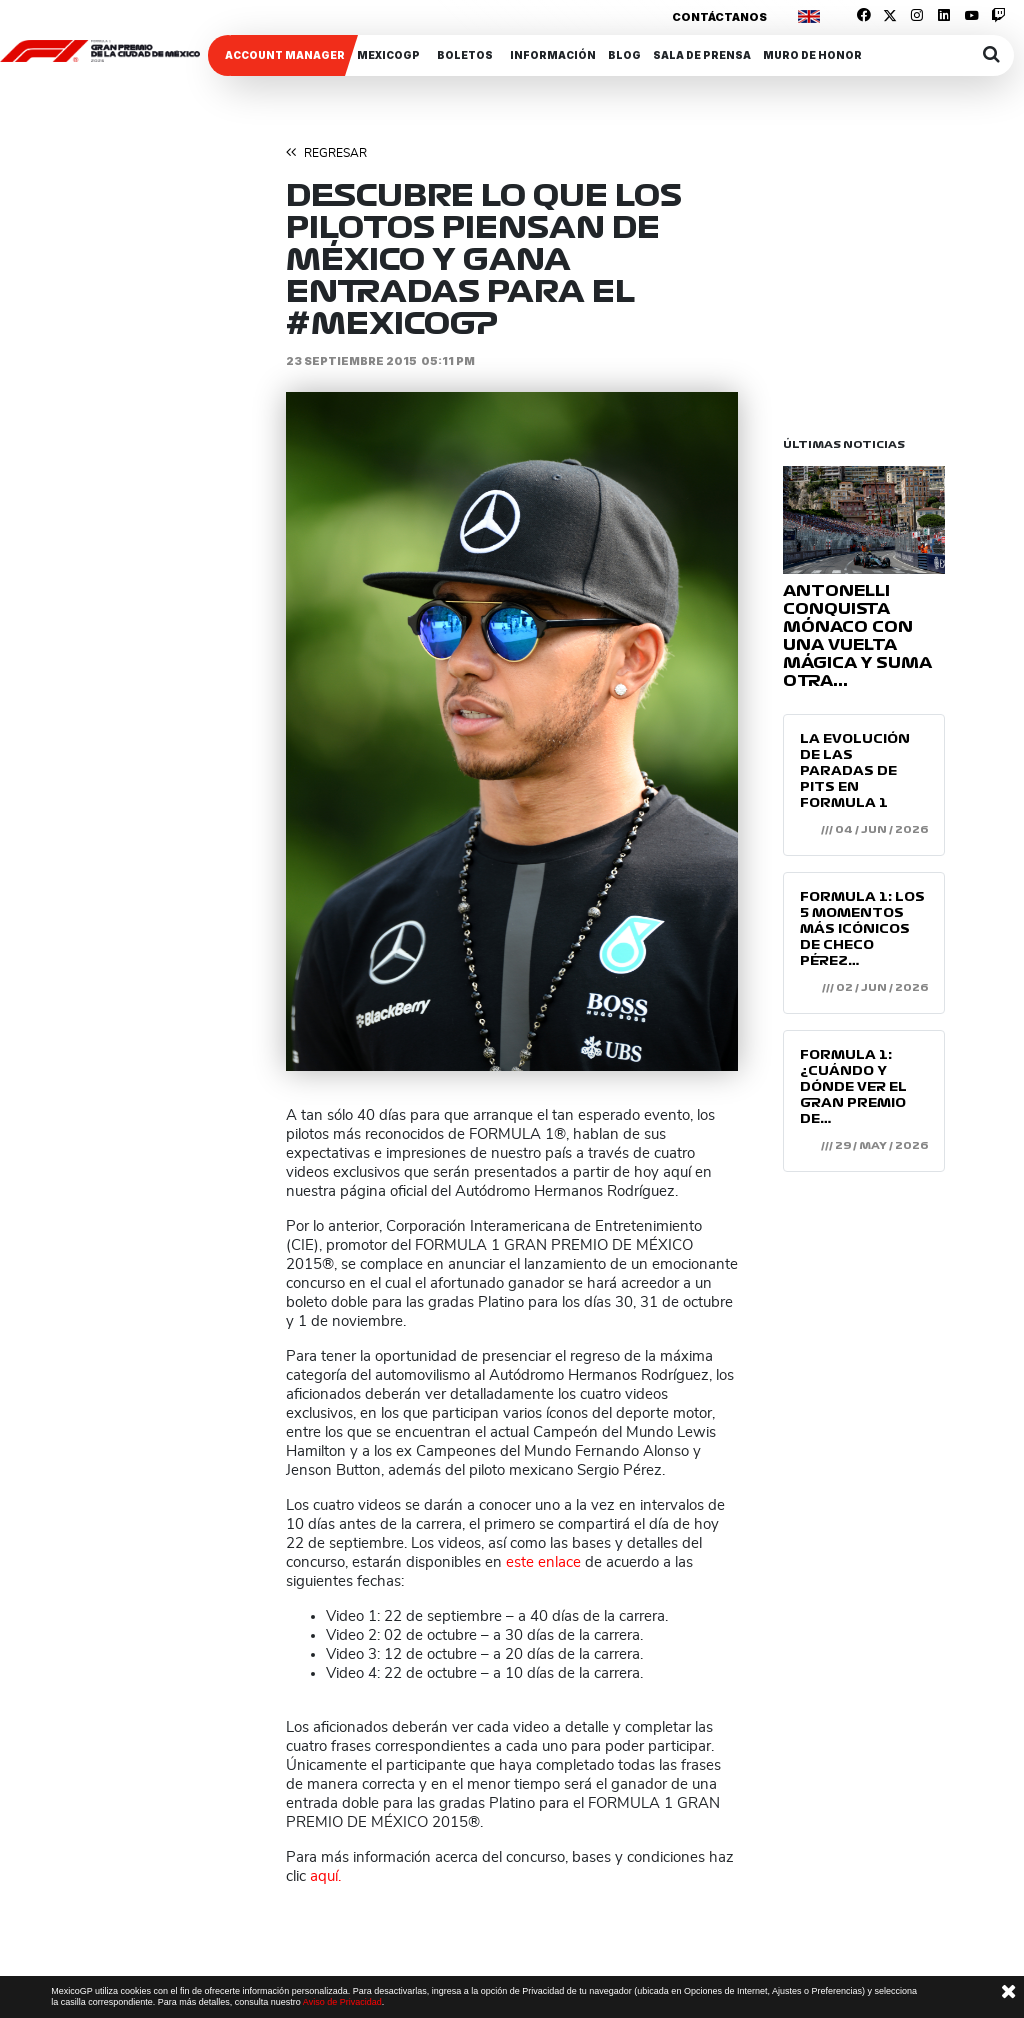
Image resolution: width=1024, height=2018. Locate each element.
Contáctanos (719, 17)
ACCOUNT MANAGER (285, 55)
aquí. (325, 1876)
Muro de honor (812, 55)
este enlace (543, 1562)
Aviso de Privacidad (342, 2002)
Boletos (465, 55)
